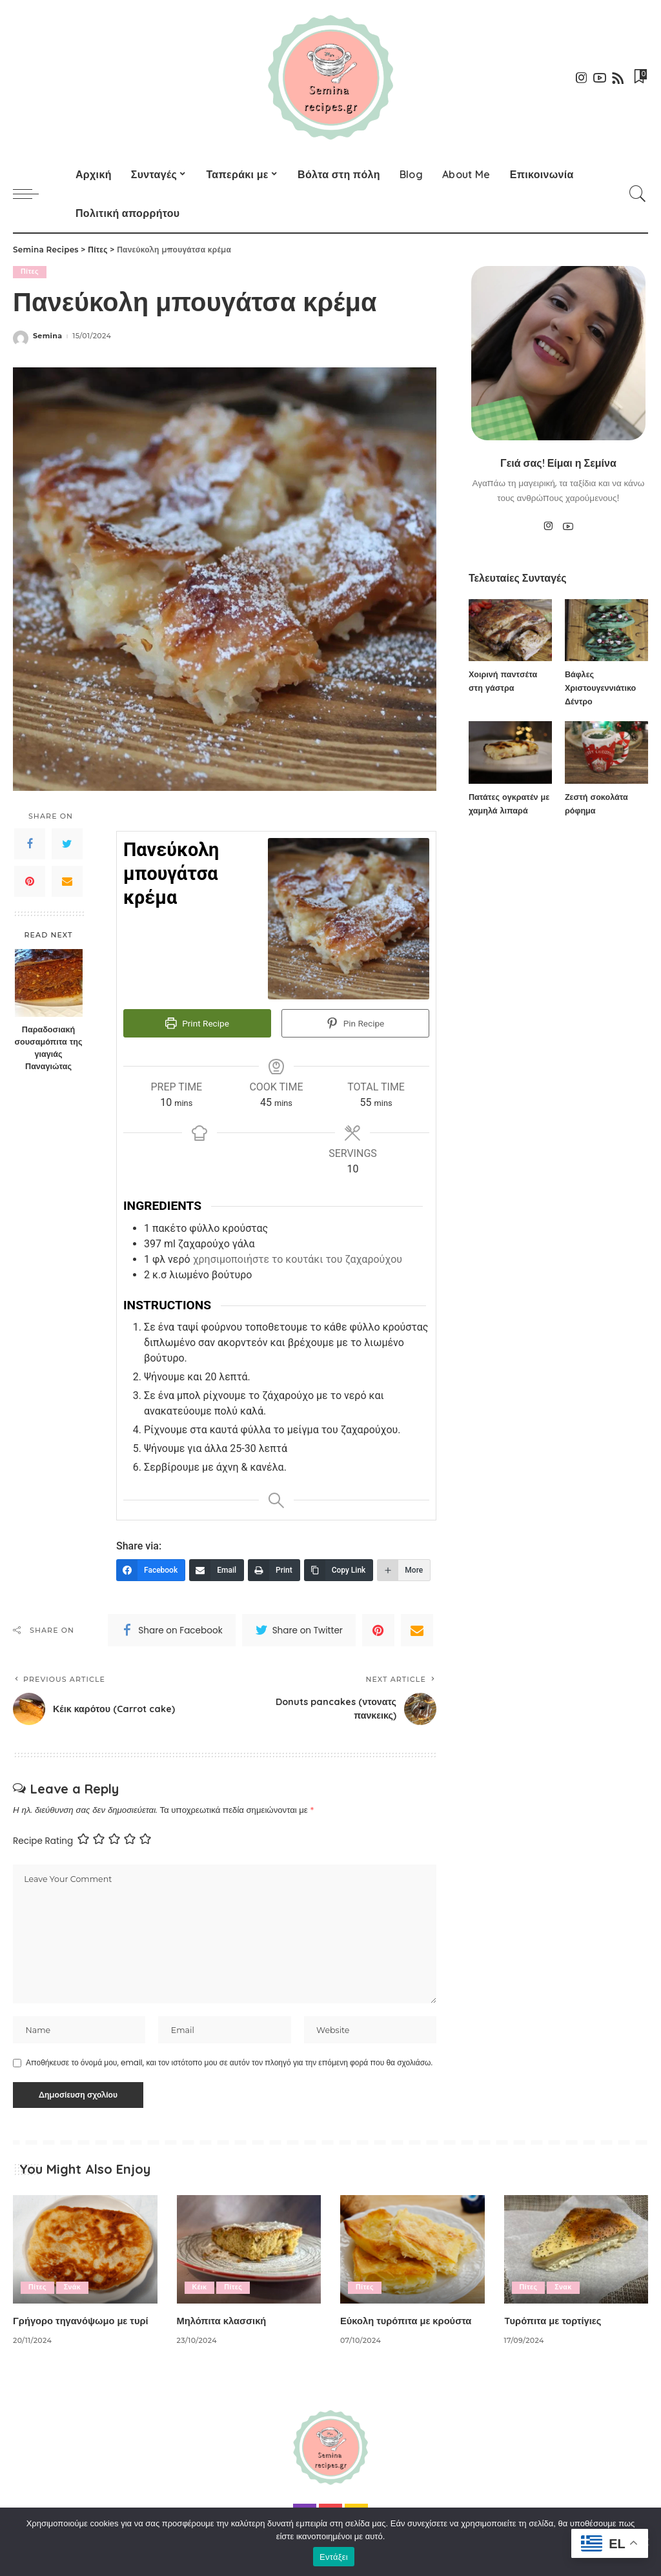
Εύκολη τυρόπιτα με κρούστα (411, 2321)
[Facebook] (150, 1568)
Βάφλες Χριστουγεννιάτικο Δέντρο (601, 687)
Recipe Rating (43, 1838)
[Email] (216, 1568)
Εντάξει (334, 2557)
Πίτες (30, 271)
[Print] (274, 1568)
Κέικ (199, 2288)
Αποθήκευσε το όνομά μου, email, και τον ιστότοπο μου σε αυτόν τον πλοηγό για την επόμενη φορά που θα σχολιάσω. (229, 2063)
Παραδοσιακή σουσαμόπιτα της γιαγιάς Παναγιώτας (48, 1047)
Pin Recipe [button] (355, 1023)
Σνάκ (73, 2288)
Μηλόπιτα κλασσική (225, 2321)
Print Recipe (196, 1023)
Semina (47, 336)
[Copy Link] (339, 1568)
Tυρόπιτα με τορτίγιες (557, 2321)
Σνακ (564, 2288)
